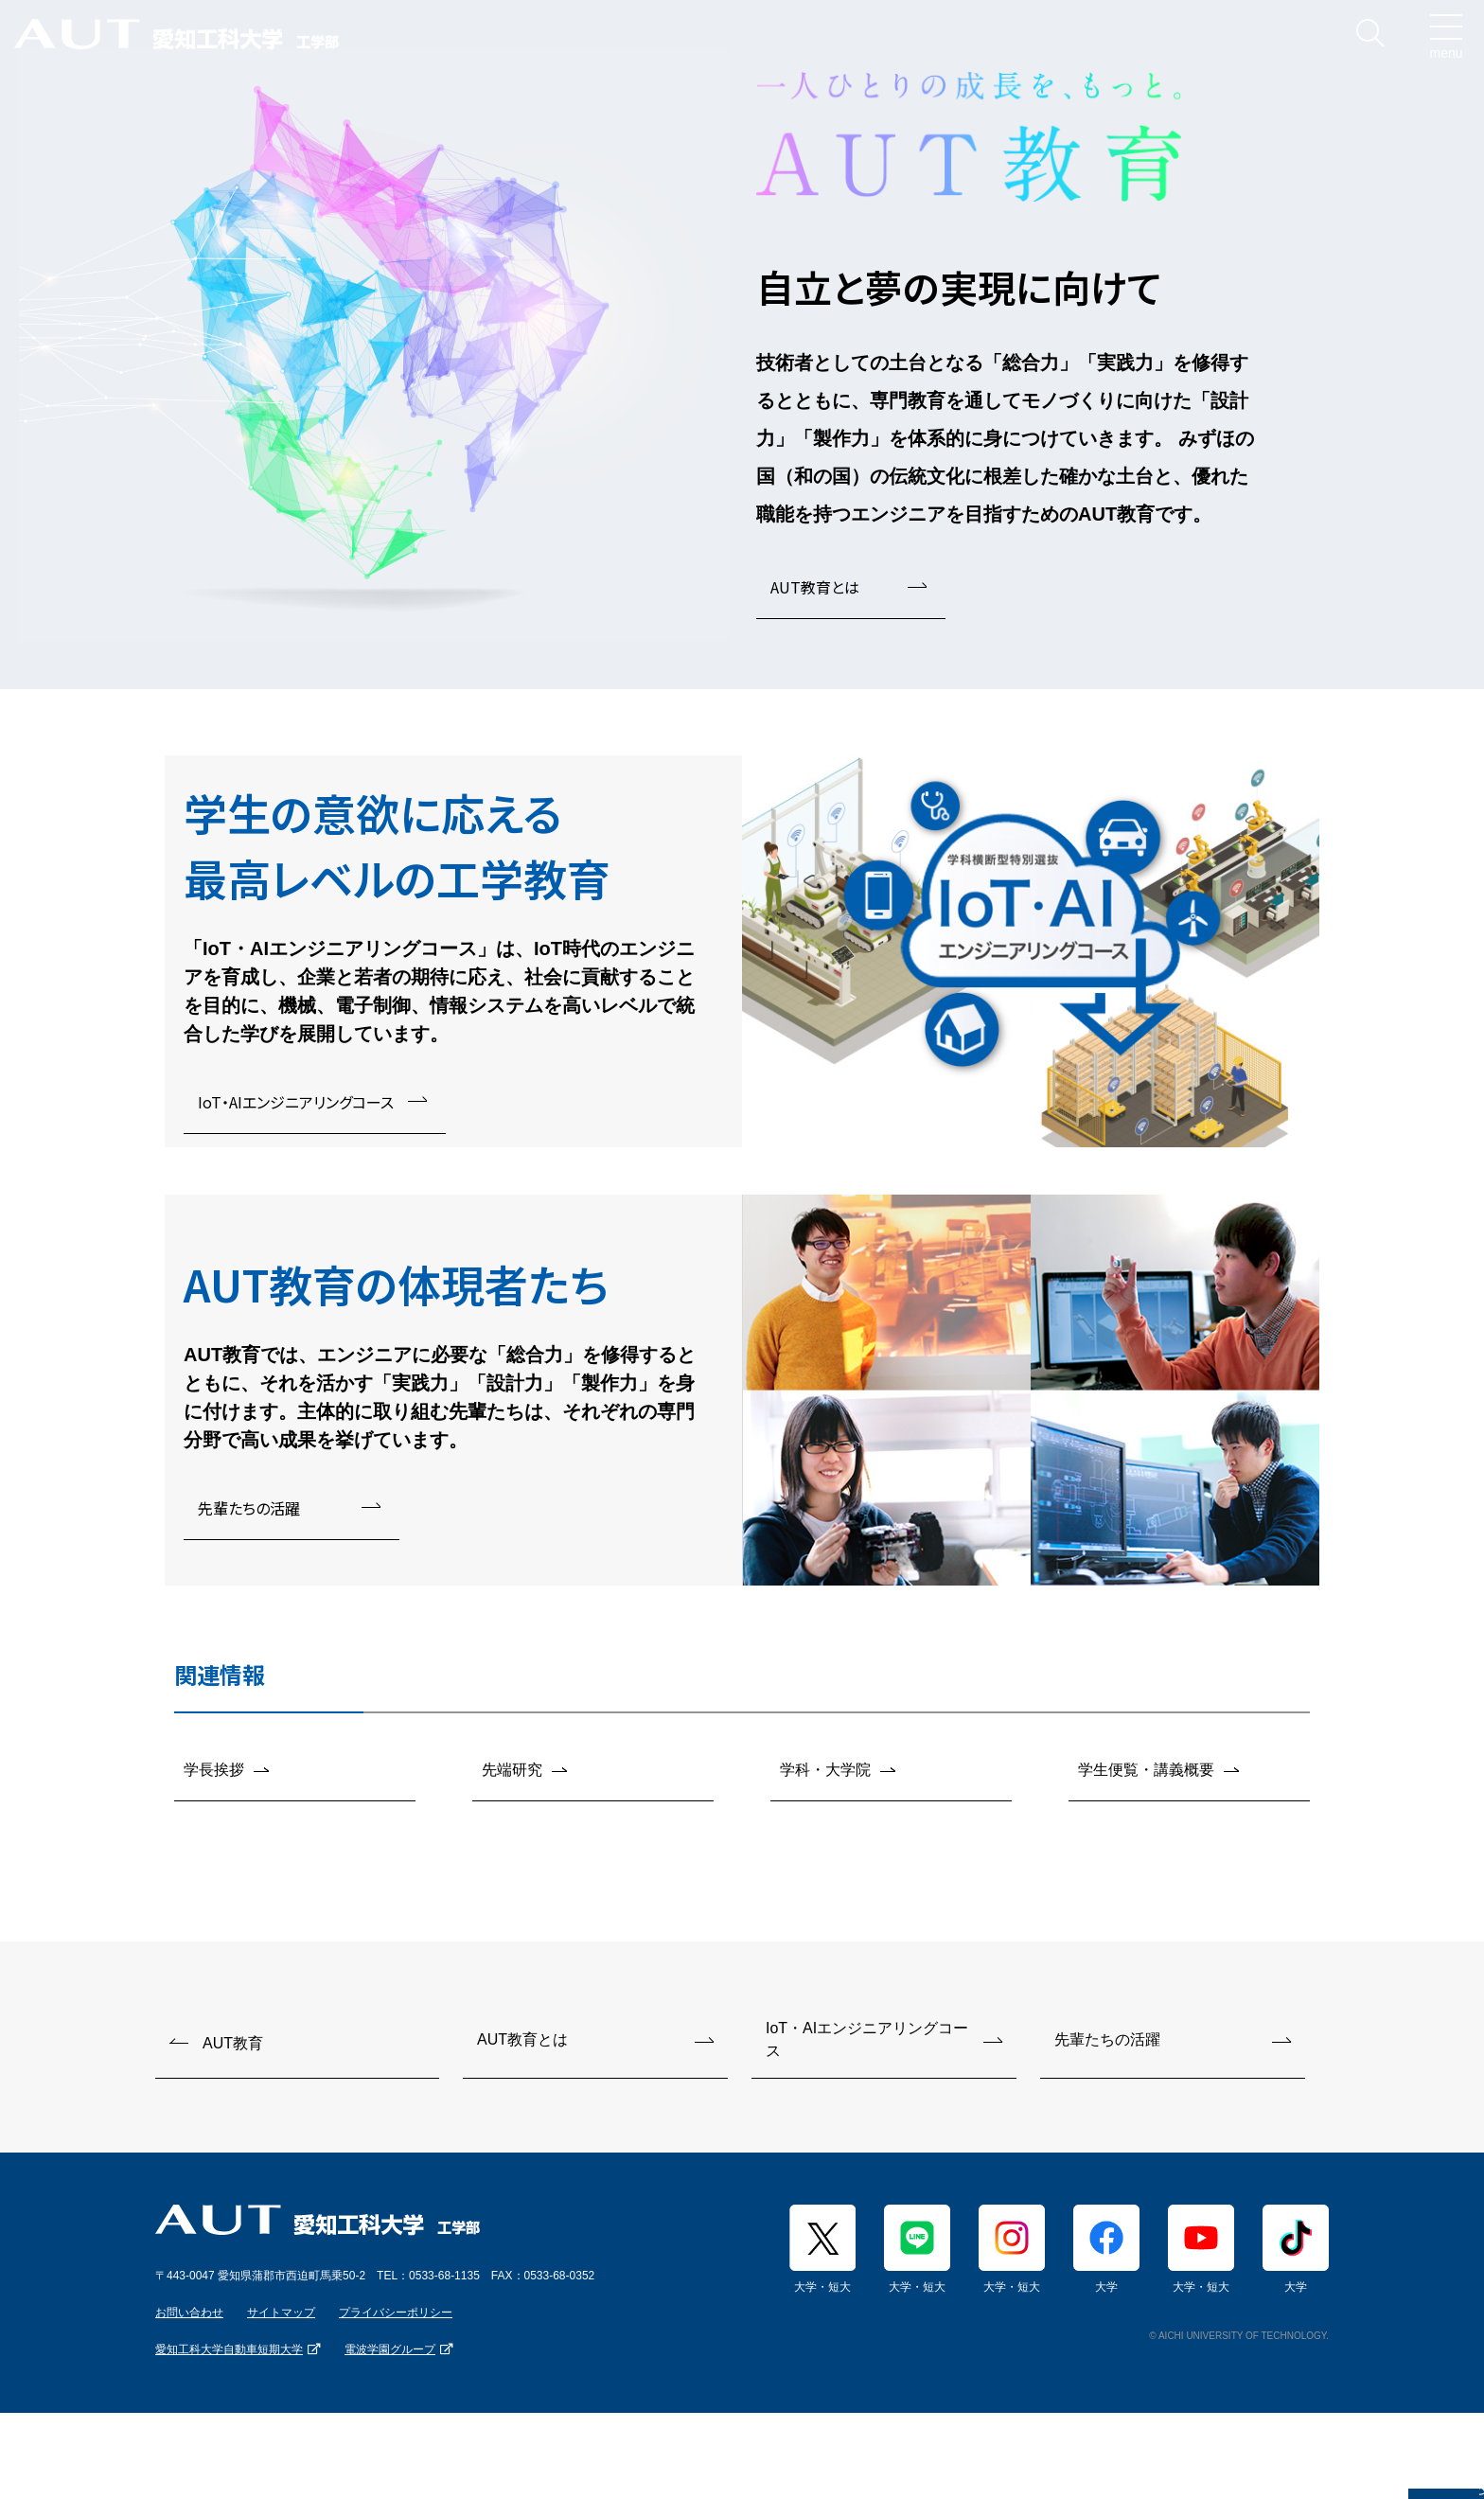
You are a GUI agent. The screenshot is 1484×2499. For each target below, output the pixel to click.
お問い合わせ (189, 2323)
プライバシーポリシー (395, 2323)
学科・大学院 (825, 1775)
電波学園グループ (389, 2359)
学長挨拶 (214, 1775)
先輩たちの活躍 (249, 1508)
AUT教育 (233, 2053)
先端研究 (512, 1775)
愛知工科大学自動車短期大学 (229, 2359)
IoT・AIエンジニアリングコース (296, 1101)
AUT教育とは (814, 587)
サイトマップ (281, 2323)
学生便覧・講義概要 (1146, 1775)
